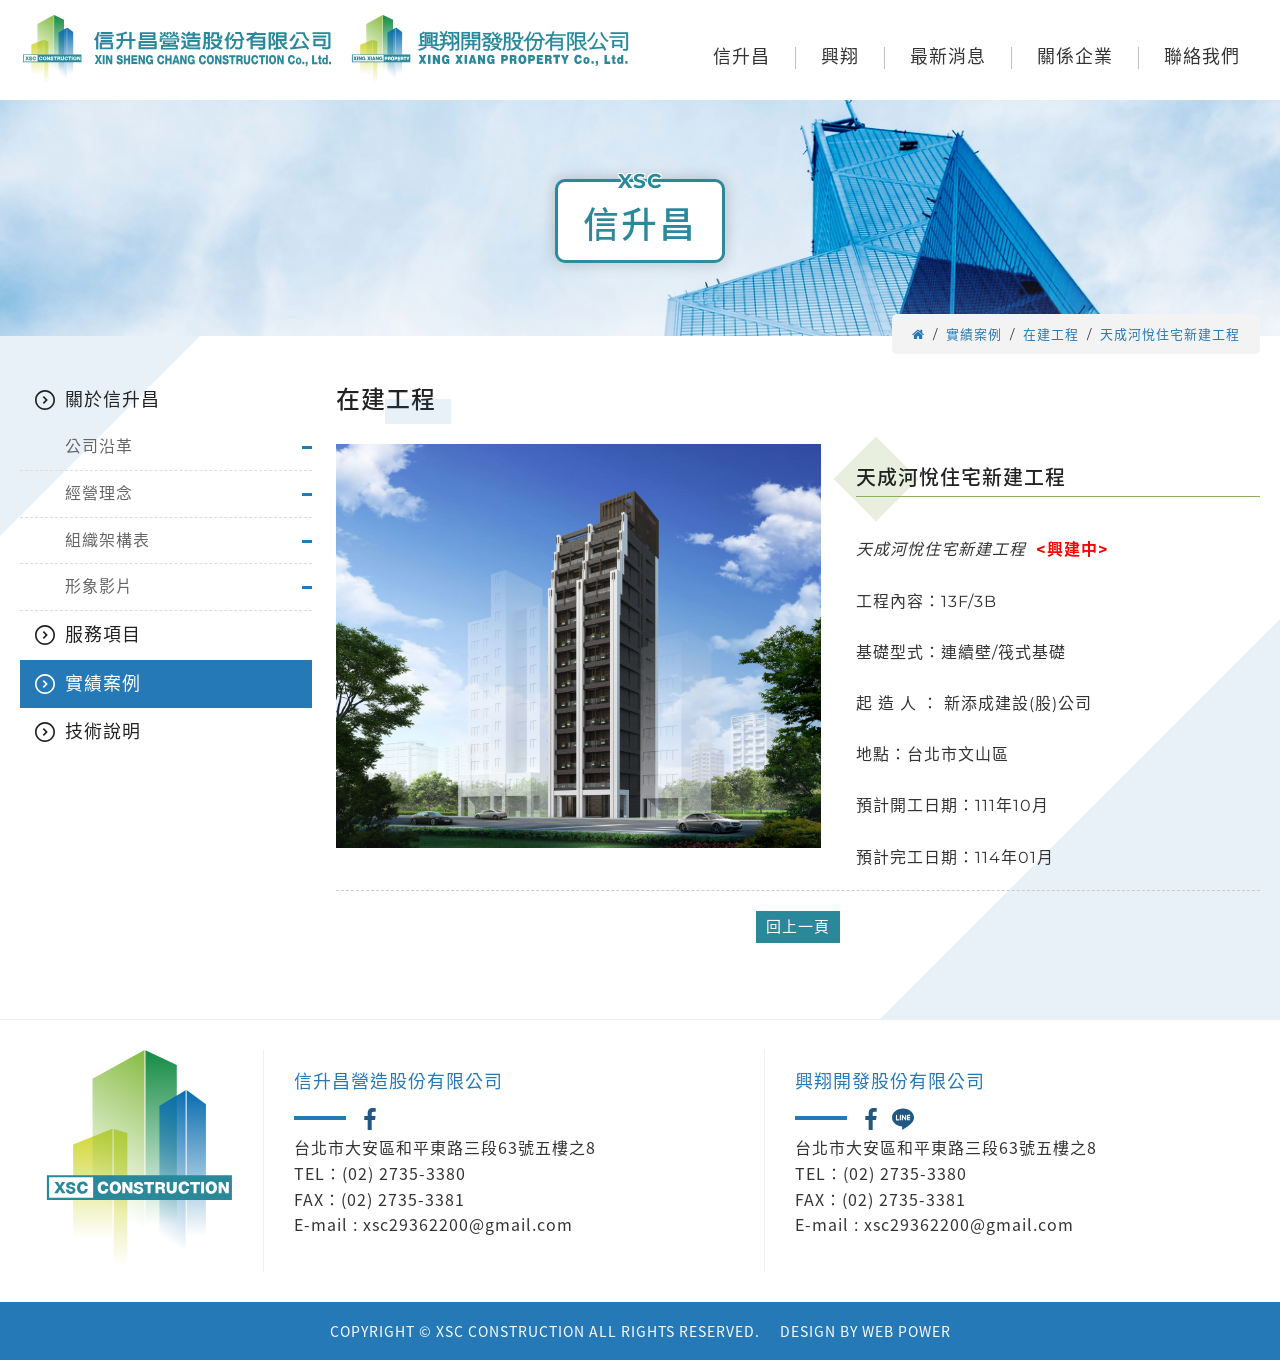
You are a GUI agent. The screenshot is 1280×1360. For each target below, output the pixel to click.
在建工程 (1051, 334)
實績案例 (974, 334)
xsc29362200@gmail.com (468, 1224)
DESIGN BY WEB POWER (865, 1331)
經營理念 (99, 493)
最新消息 (948, 57)
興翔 (840, 57)
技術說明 (103, 732)
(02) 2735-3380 (404, 1173)
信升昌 (741, 57)
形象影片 (99, 586)
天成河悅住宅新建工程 (1170, 334)
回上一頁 (798, 926)
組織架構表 (107, 540)
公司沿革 (99, 446)
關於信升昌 (112, 400)
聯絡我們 (1202, 57)
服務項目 (103, 635)
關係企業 (1075, 57)
